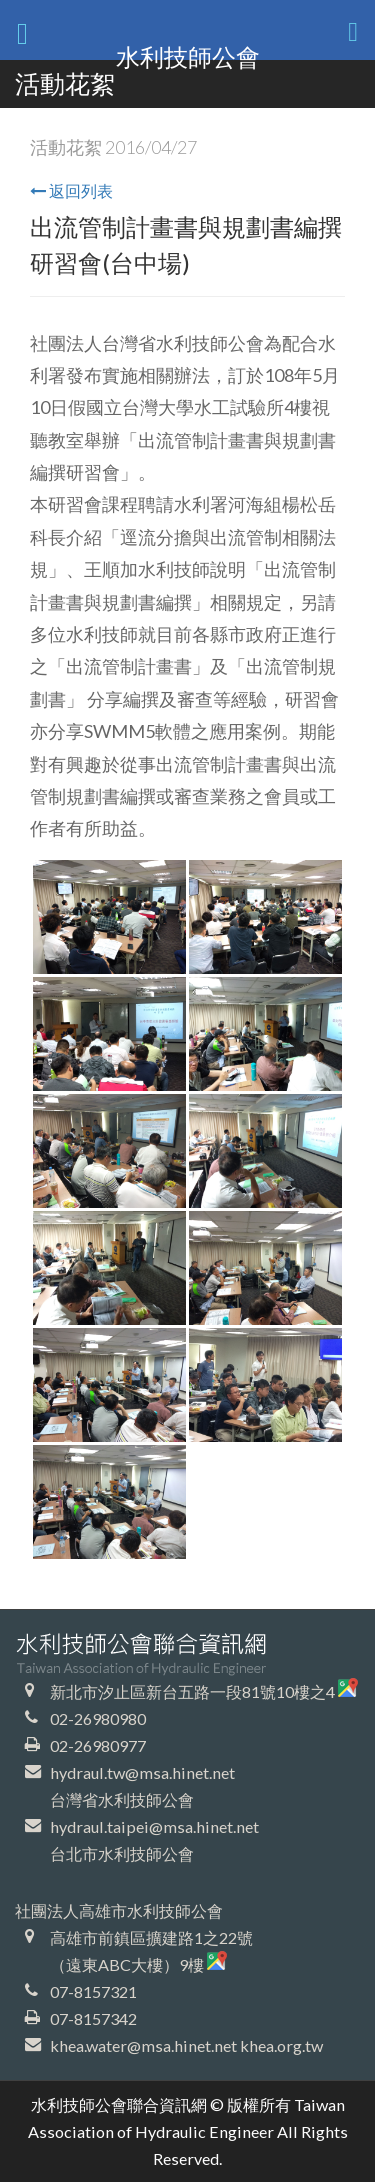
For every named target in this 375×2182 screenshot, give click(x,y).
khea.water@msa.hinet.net (143, 2045)
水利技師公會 (188, 56)
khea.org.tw (281, 2045)
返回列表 (71, 190)
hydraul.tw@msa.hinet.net (142, 1772)
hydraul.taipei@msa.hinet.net (154, 1826)
